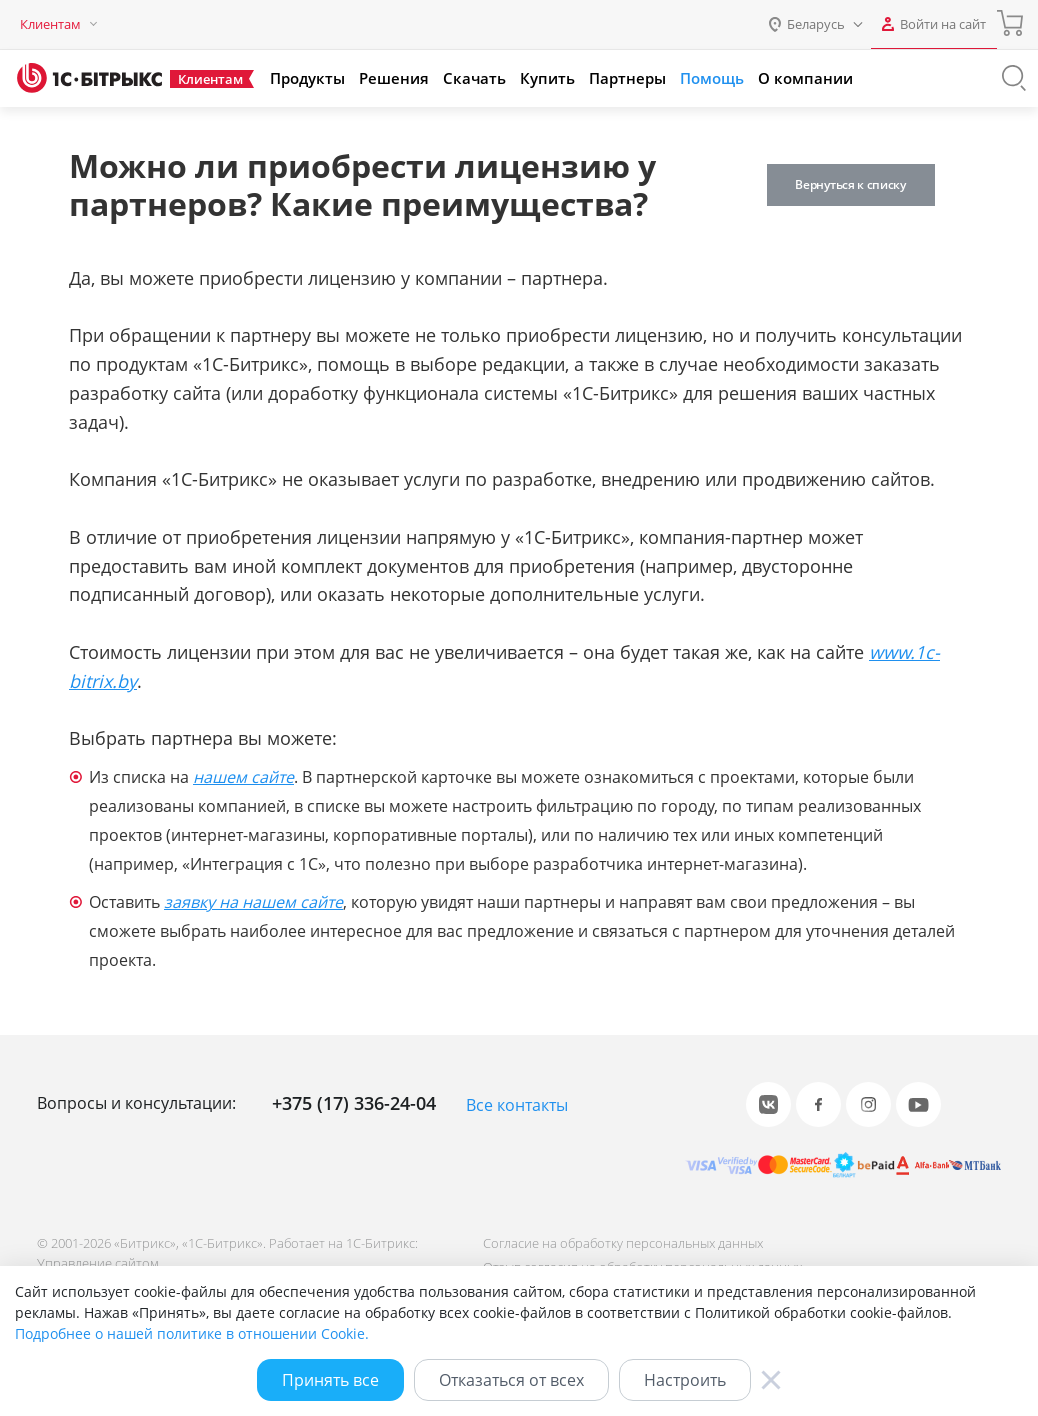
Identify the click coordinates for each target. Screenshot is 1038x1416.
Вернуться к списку (853, 184)
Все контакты (517, 1105)
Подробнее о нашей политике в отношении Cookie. (192, 1333)
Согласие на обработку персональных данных (622, 1243)
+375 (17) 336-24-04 (354, 1103)
